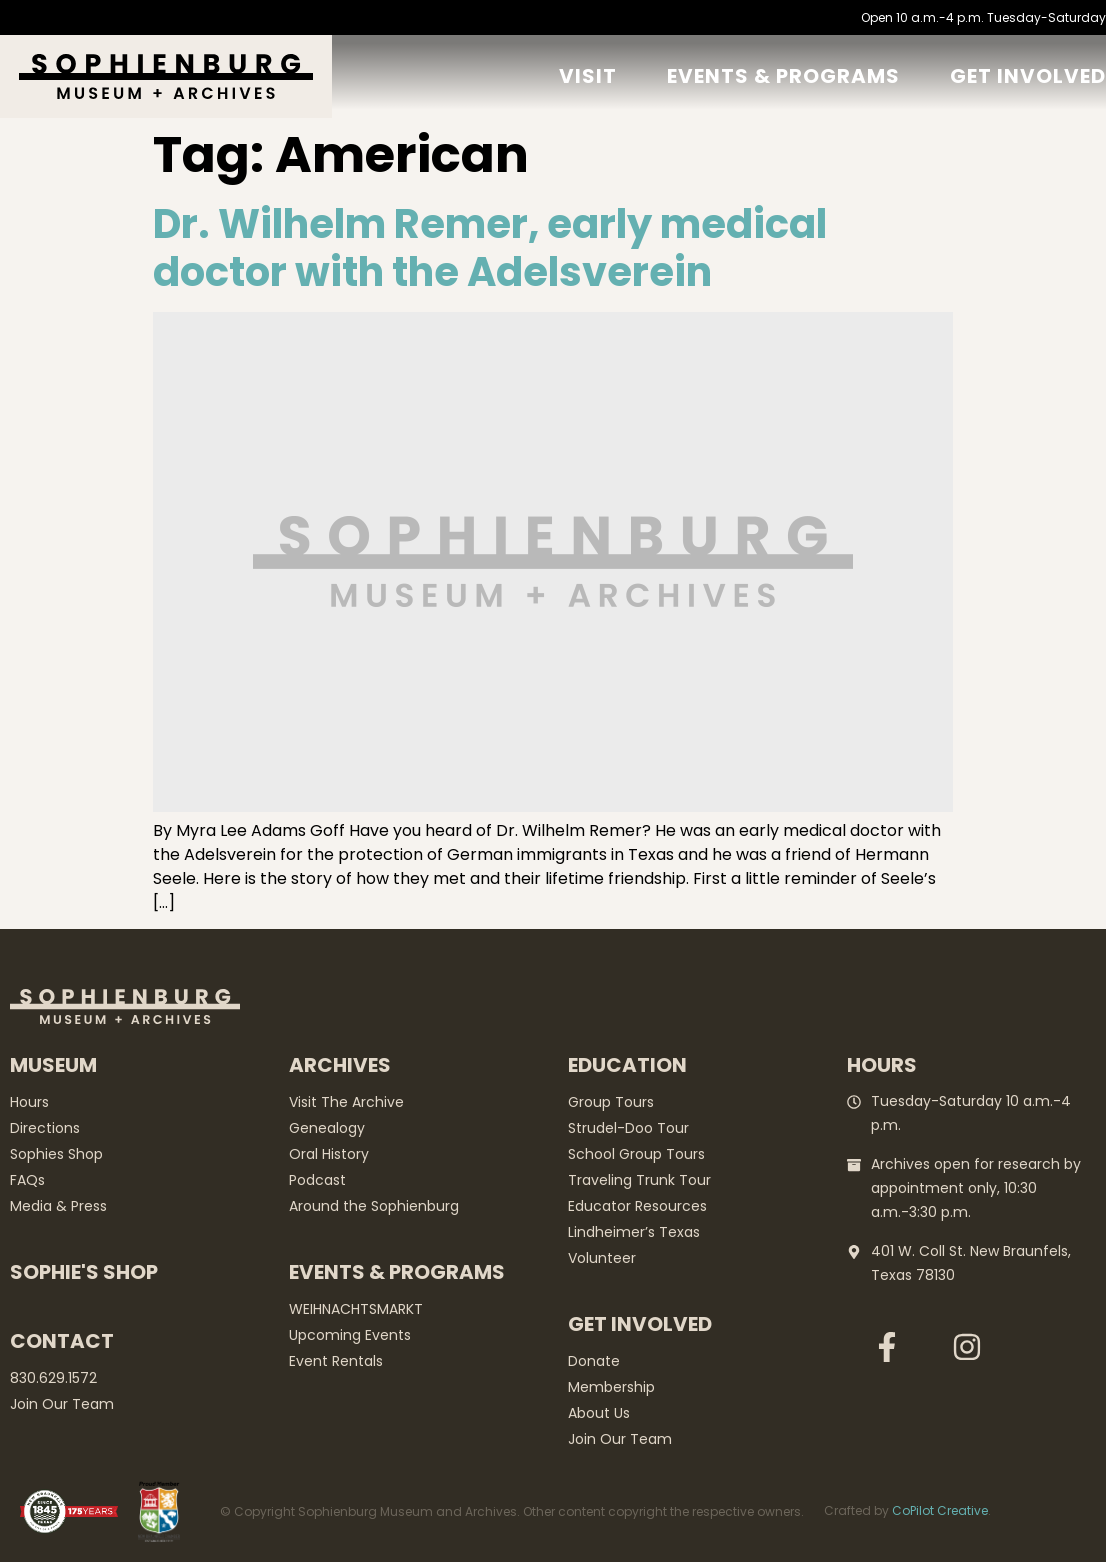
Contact (62, 1341)
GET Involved (1028, 76)
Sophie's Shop (84, 1272)
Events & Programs (783, 76)
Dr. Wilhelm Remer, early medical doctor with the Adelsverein (490, 248)
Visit (588, 76)
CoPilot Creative (940, 1510)
